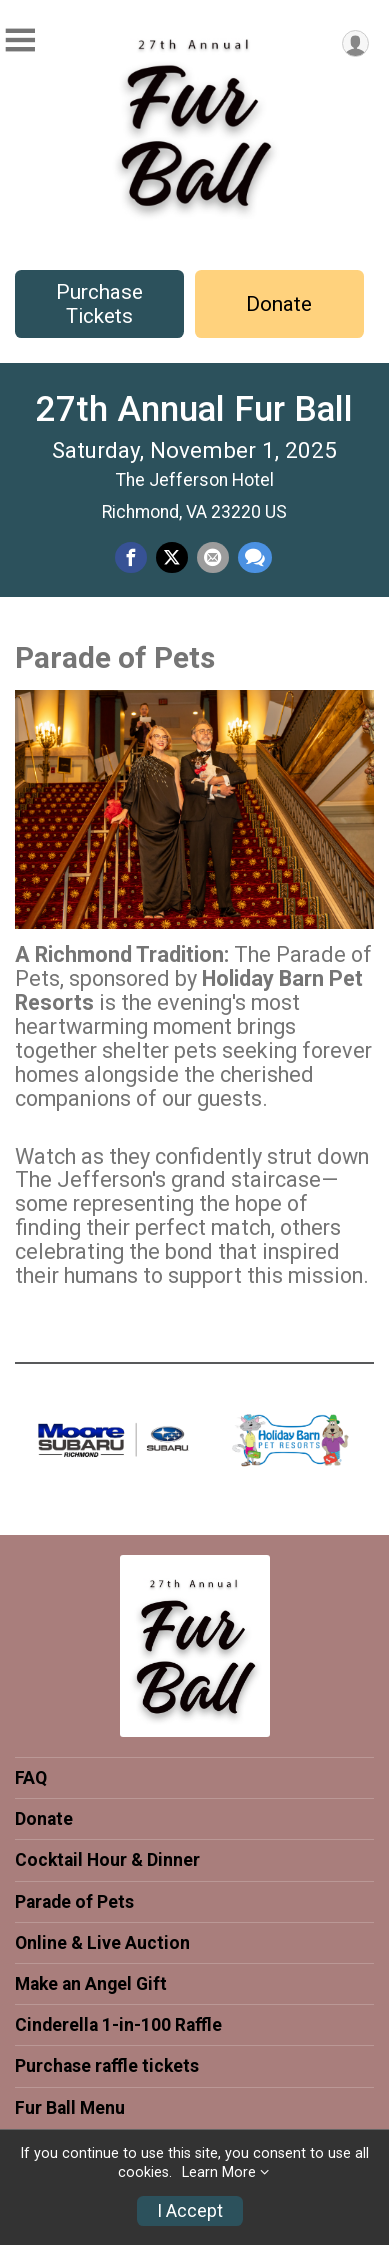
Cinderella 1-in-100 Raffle (118, 2025)
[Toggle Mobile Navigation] (20, 40)
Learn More (219, 2172)
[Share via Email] (213, 558)
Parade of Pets (74, 1902)
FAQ (31, 1778)
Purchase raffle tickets (107, 2066)
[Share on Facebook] (131, 558)
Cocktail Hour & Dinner (107, 1860)
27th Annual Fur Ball (194, 409)
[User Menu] (355, 43)
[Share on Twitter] (172, 558)
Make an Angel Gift (91, 1984)
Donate (279, 304)
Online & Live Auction (102, 1943)
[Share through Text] (255, 558)
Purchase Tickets (99, 304)
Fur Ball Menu (70, 2108)
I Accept (190, 2211)
